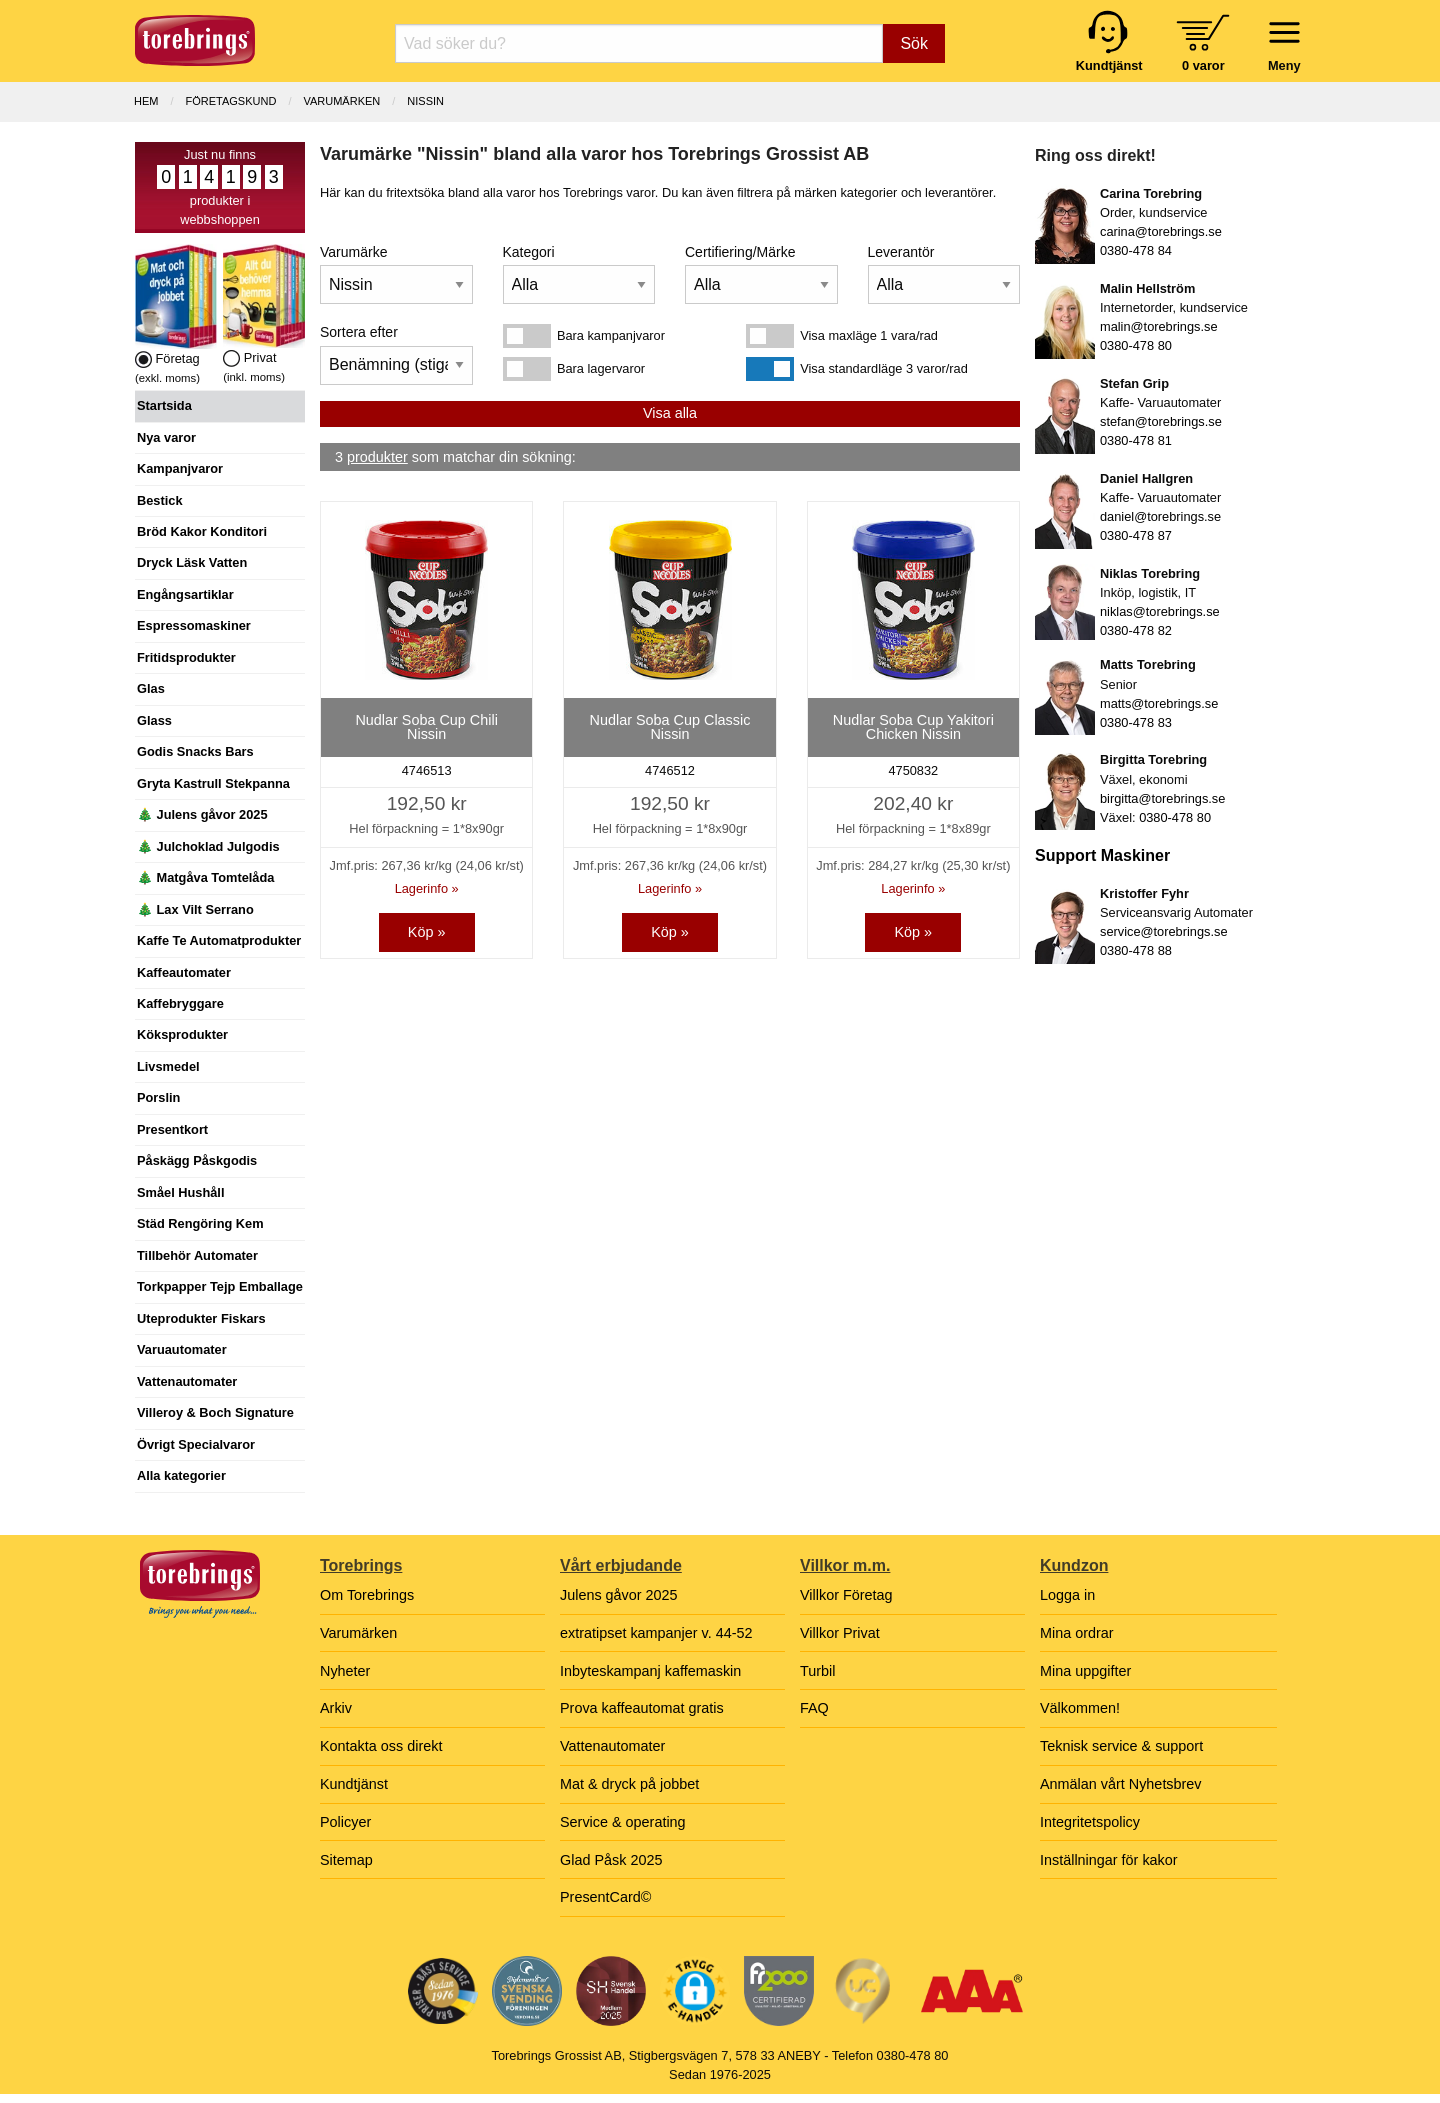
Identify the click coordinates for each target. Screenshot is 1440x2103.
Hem (146, 101)
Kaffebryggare (180, 1003)
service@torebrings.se (1164, 931)
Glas (151, 688)
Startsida (164, 405)
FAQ (814, 1708)
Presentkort (172, 1129)
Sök (914, 43)
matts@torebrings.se (1159, 703)
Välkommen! (1080, 1708)
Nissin (425, 101)
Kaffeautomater (184, 972)
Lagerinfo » (427, 888)
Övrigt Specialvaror (196, 1444)
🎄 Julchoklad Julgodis (208, 846)
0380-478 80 (1136, 345)
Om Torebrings (367, 1595)
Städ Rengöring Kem (200, 1223)
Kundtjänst (354, 1784)
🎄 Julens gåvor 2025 (202, 814)
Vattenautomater (187, 1381)
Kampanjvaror (180, 468)
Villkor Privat (840, 1633)
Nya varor (166, 437)
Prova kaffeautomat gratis (642, 1708)
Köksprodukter (182, 1034)
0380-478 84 (1136, 250)
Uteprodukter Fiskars (201, 1318)
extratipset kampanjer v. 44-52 (656, 1633)
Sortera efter (359, 332)
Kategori (529, 252)
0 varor (1203, 65)
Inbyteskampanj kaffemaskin (650, 1671)
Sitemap (346, 1860)
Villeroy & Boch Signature (215, 1412)
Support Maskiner (1102, 855)
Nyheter (345, 1671)
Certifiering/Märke (740, 252)
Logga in (1067, 1595)
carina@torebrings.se (1161, 231)
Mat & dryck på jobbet (629, 1784)
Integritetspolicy (1090, 1822)
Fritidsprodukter (186, 657)
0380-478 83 (1136, 722)
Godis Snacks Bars (195, 751)
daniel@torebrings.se (1160, 516)
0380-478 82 (1136, 630)
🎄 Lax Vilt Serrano (195, 909)
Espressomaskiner (194, 625)
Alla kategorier (181, 1475)
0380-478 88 (1136, 950)
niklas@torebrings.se (1160, 611)
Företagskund (231, 101)
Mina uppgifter (1085, 1671)
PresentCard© (605, 1897)
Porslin (158, 1097)
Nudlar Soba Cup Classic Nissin (670, 727)
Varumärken (341, 101)
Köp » (427, 932)
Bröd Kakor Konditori (202, 531)
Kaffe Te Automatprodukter (219, 940)
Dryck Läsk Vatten (192, 562)
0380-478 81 (1136, 440)
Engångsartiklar (185, 594)
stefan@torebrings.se (1161, 421)
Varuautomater (182, 1349)
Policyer (345, 1822)
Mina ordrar (1077, 1633)
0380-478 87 (1136, 535)
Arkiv (336, 1708)
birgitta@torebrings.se (1162, 798)
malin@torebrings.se (1159, 326)
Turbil (817, 1671)
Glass (154, 720)
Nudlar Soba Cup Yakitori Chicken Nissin (913, 727)
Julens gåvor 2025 (619, 1595)
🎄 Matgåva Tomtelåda (205, 877)
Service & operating (623, 1822)
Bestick (160, 500)
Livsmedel (168, 1066)
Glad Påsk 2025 (611, 1860)
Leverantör (901, 252)
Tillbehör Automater (197, 1255)
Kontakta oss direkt (381, 1746)
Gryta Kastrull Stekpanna (213, 783)
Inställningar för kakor (1109, 1860)
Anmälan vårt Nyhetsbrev (1121, 1784)
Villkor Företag (846, 1595)
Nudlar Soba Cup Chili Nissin (426, 727)
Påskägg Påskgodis (197, 1160)
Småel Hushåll (180, 1192)
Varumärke (353, 252)
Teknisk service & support (1121, 1746)
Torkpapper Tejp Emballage (220, 1286)
